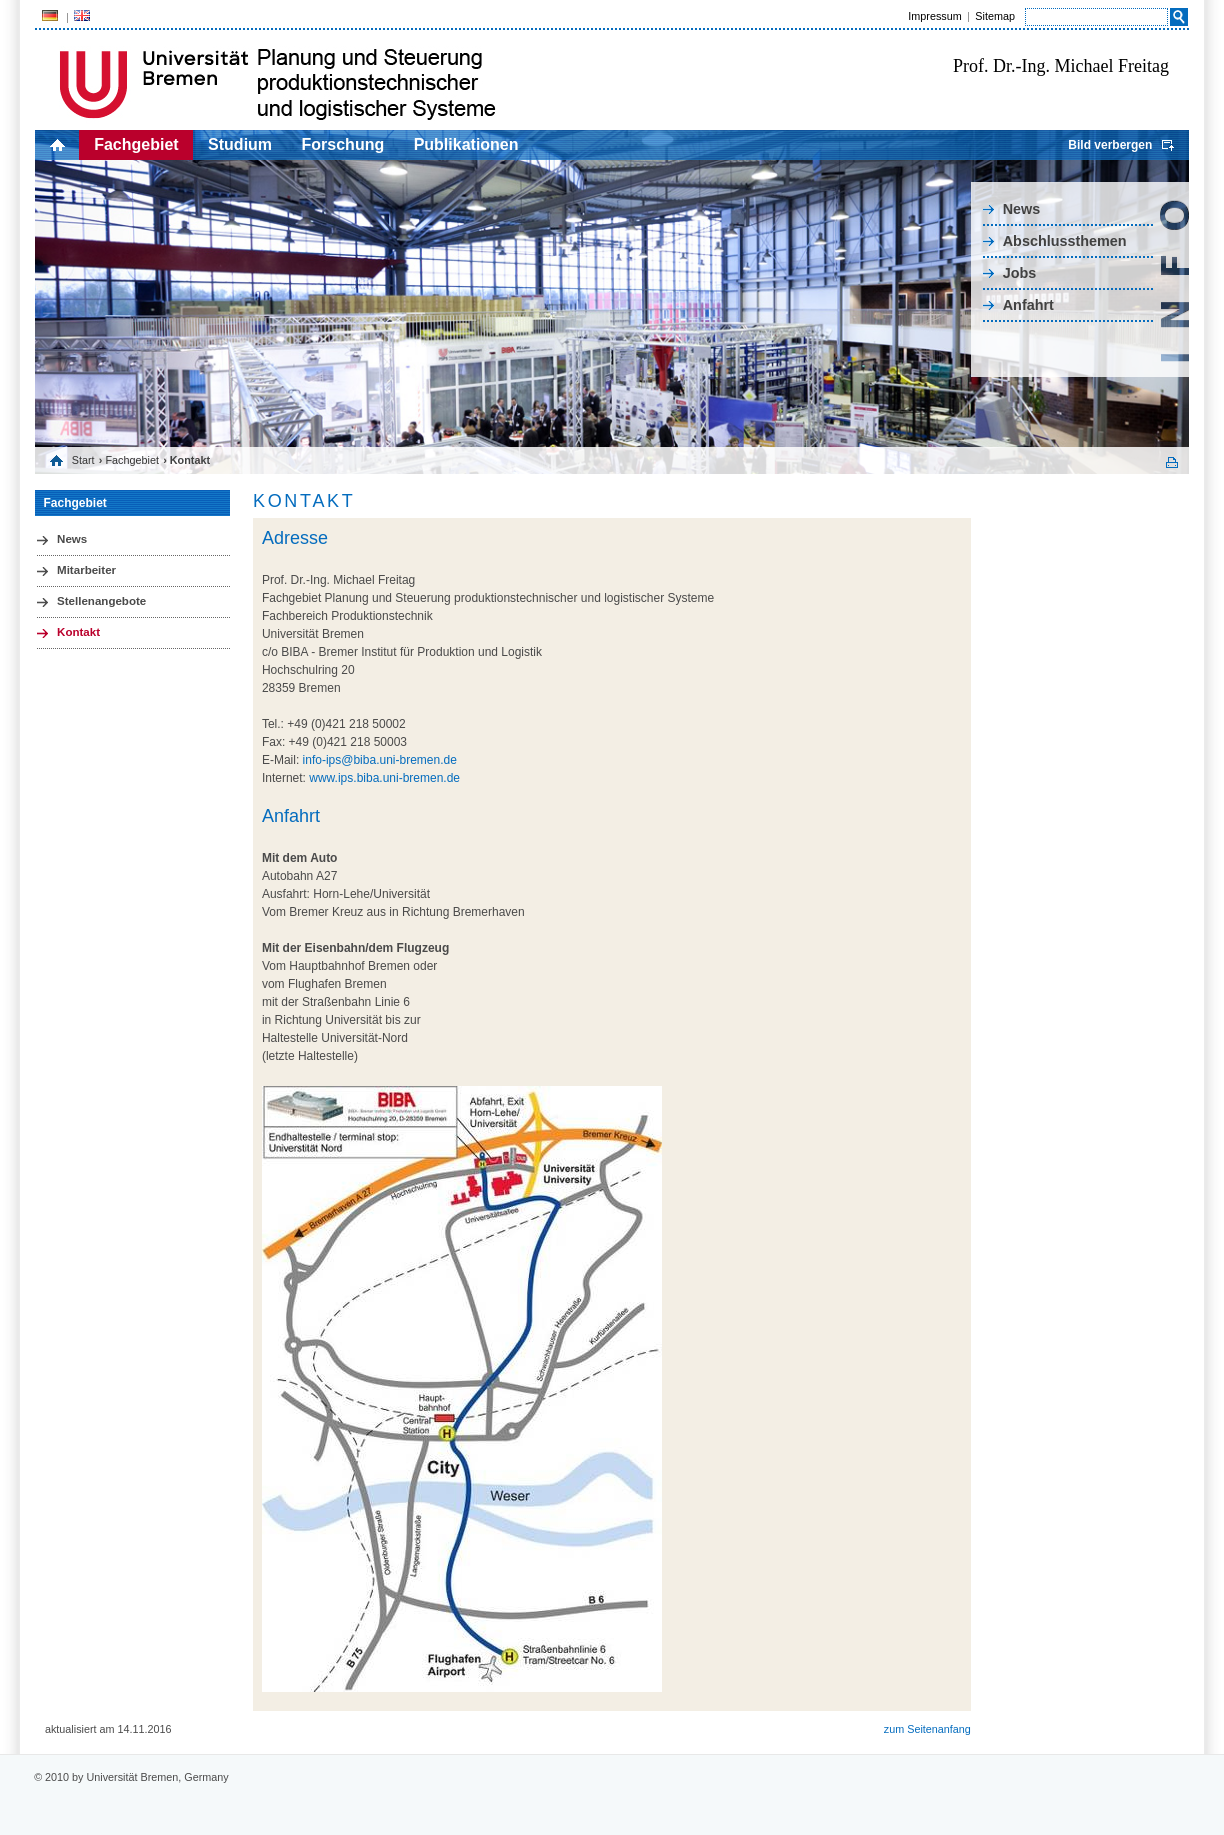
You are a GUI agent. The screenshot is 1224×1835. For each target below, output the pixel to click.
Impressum (934, 16)
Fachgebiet (136, 144)
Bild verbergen (1110, 145)
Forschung (343, 144)
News (1022, 209)
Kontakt (78, 632)
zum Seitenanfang (927, 1729)
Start (83, 460)
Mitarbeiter (86, 570)
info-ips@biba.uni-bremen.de (380, 760)
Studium (240, 144)
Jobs (1020, 273)
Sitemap (995, 16)
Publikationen (466, 144)
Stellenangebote (101, 601)
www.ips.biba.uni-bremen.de (384, 778)
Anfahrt (1028, 305)
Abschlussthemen (1065, 241)
